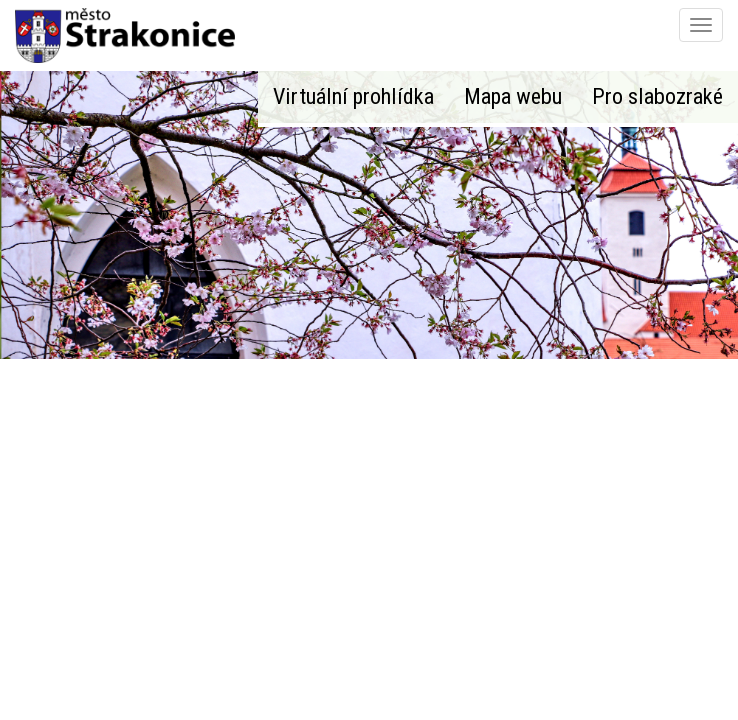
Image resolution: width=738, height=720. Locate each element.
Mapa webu (513, 96)
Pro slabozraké (657, 96)
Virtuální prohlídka (353, 96)
